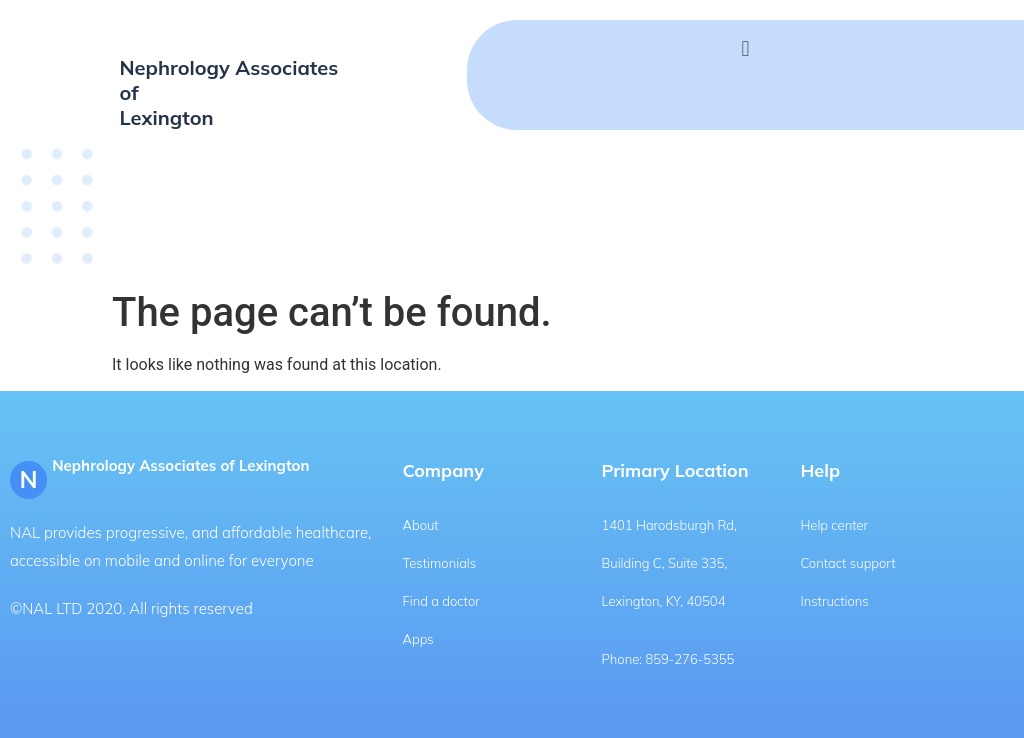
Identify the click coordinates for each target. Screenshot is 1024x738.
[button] (745, 48)
